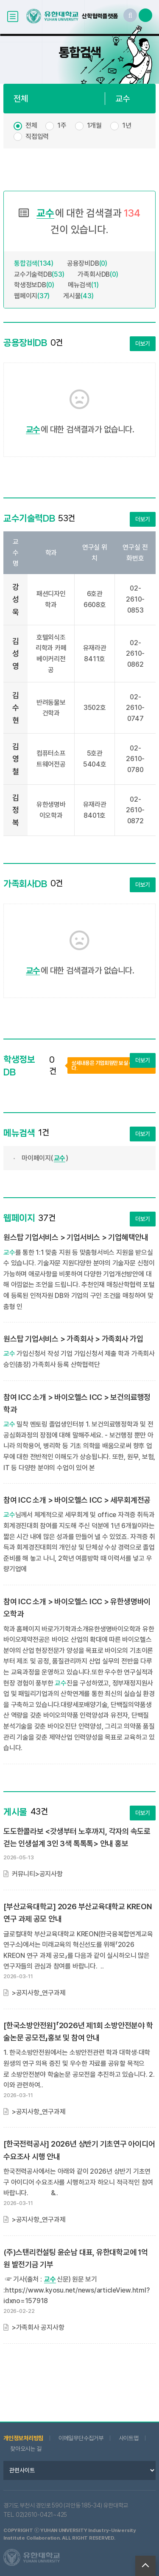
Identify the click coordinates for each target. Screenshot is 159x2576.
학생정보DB (34, 285)
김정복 (15, 810)
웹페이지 (32, 296)
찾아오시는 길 (25, 2448)
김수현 (15, 708)
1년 (126, 125)
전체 (31, 125)
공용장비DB (87, 263)
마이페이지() (45, 1158)
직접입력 (37, 136)
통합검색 (33, 263)
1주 (62, 125)
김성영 (15, 654)
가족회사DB (98, 274)
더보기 (142, 343)
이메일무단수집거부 (81, 2438)
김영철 (15, 759)
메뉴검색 (83, 285)
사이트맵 (129, 2438)
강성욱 (15, 599)
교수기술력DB (39, 274)
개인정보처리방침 (23, 2438)
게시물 (78, 296)
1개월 (94, 125)
